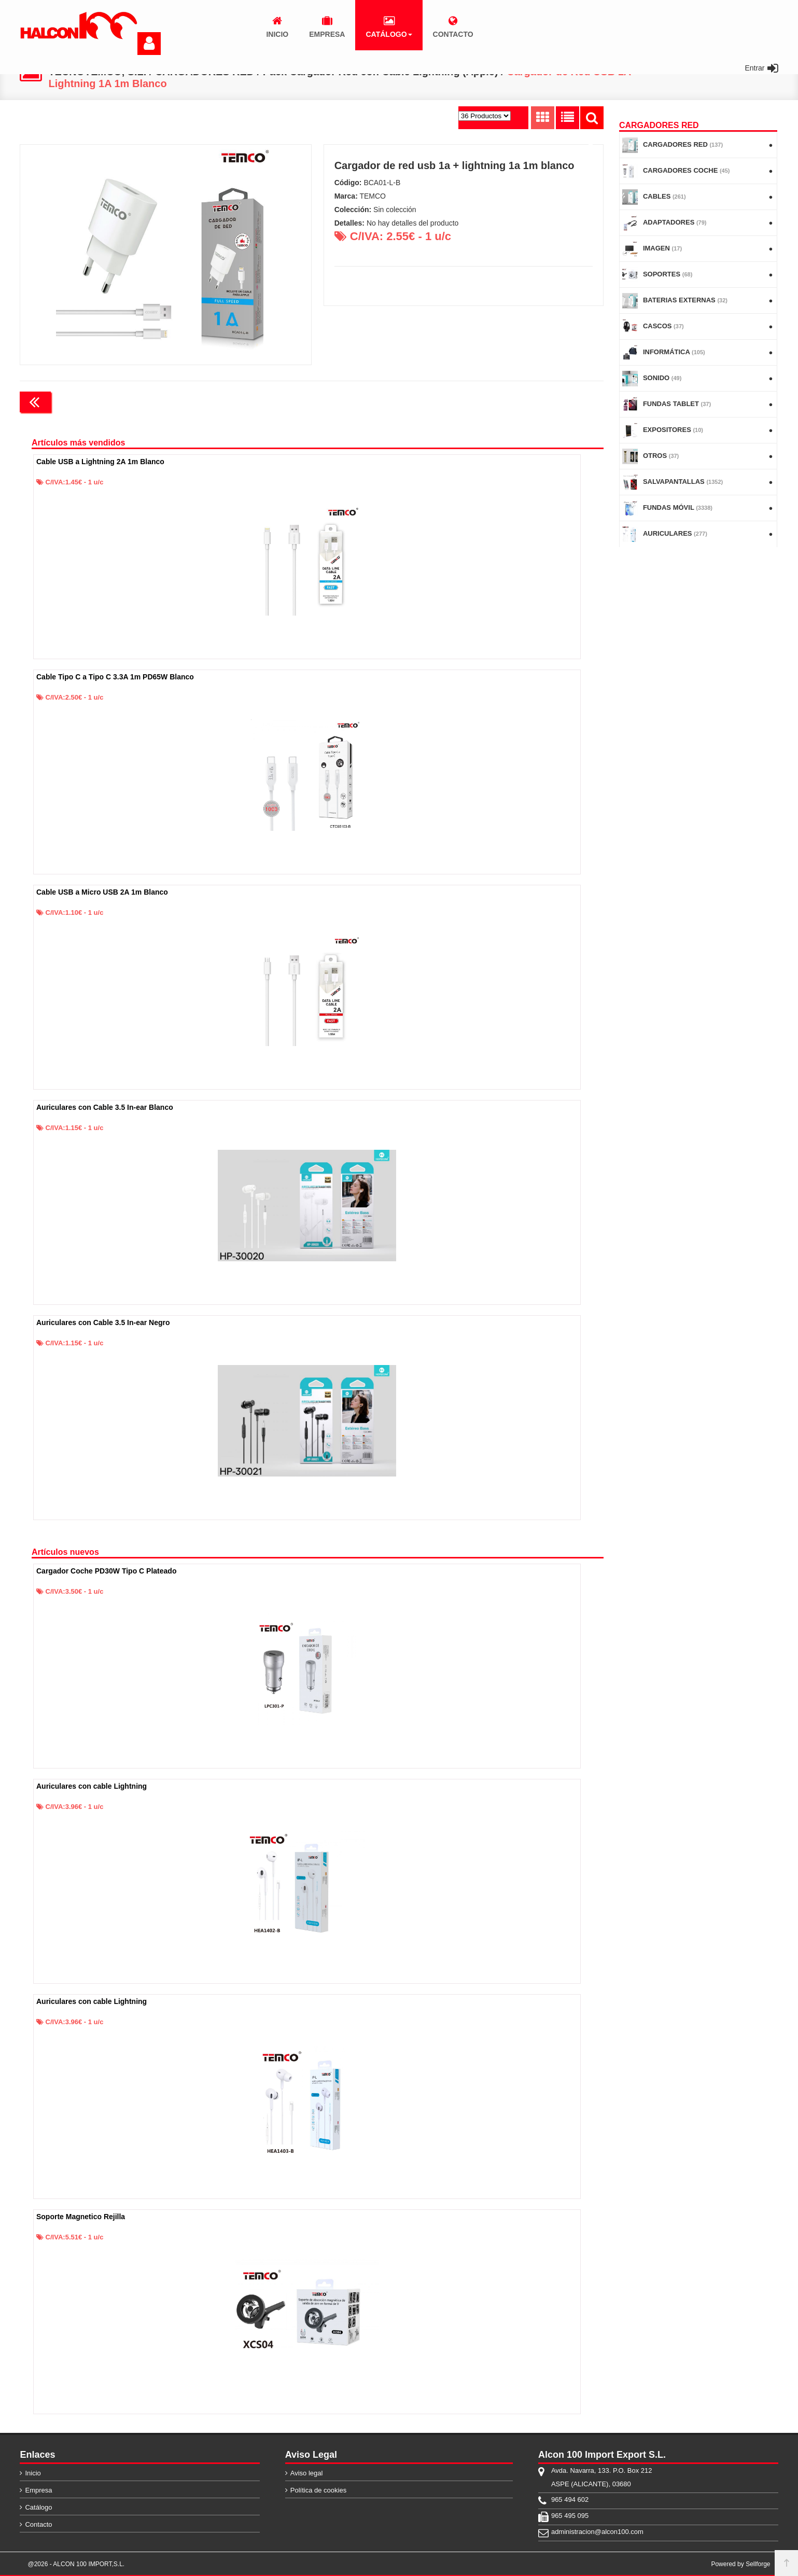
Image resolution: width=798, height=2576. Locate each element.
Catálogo (38, 2507)
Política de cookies (318, 2490)
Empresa (38, 2490)
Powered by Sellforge (740, 2564)
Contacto (38, 2524)
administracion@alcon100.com (597, 2532)
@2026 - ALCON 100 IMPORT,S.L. (75, 2564)
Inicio (32, 2473)
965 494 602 (570, 2499)
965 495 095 (570, 2515)
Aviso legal (306, 2473)
